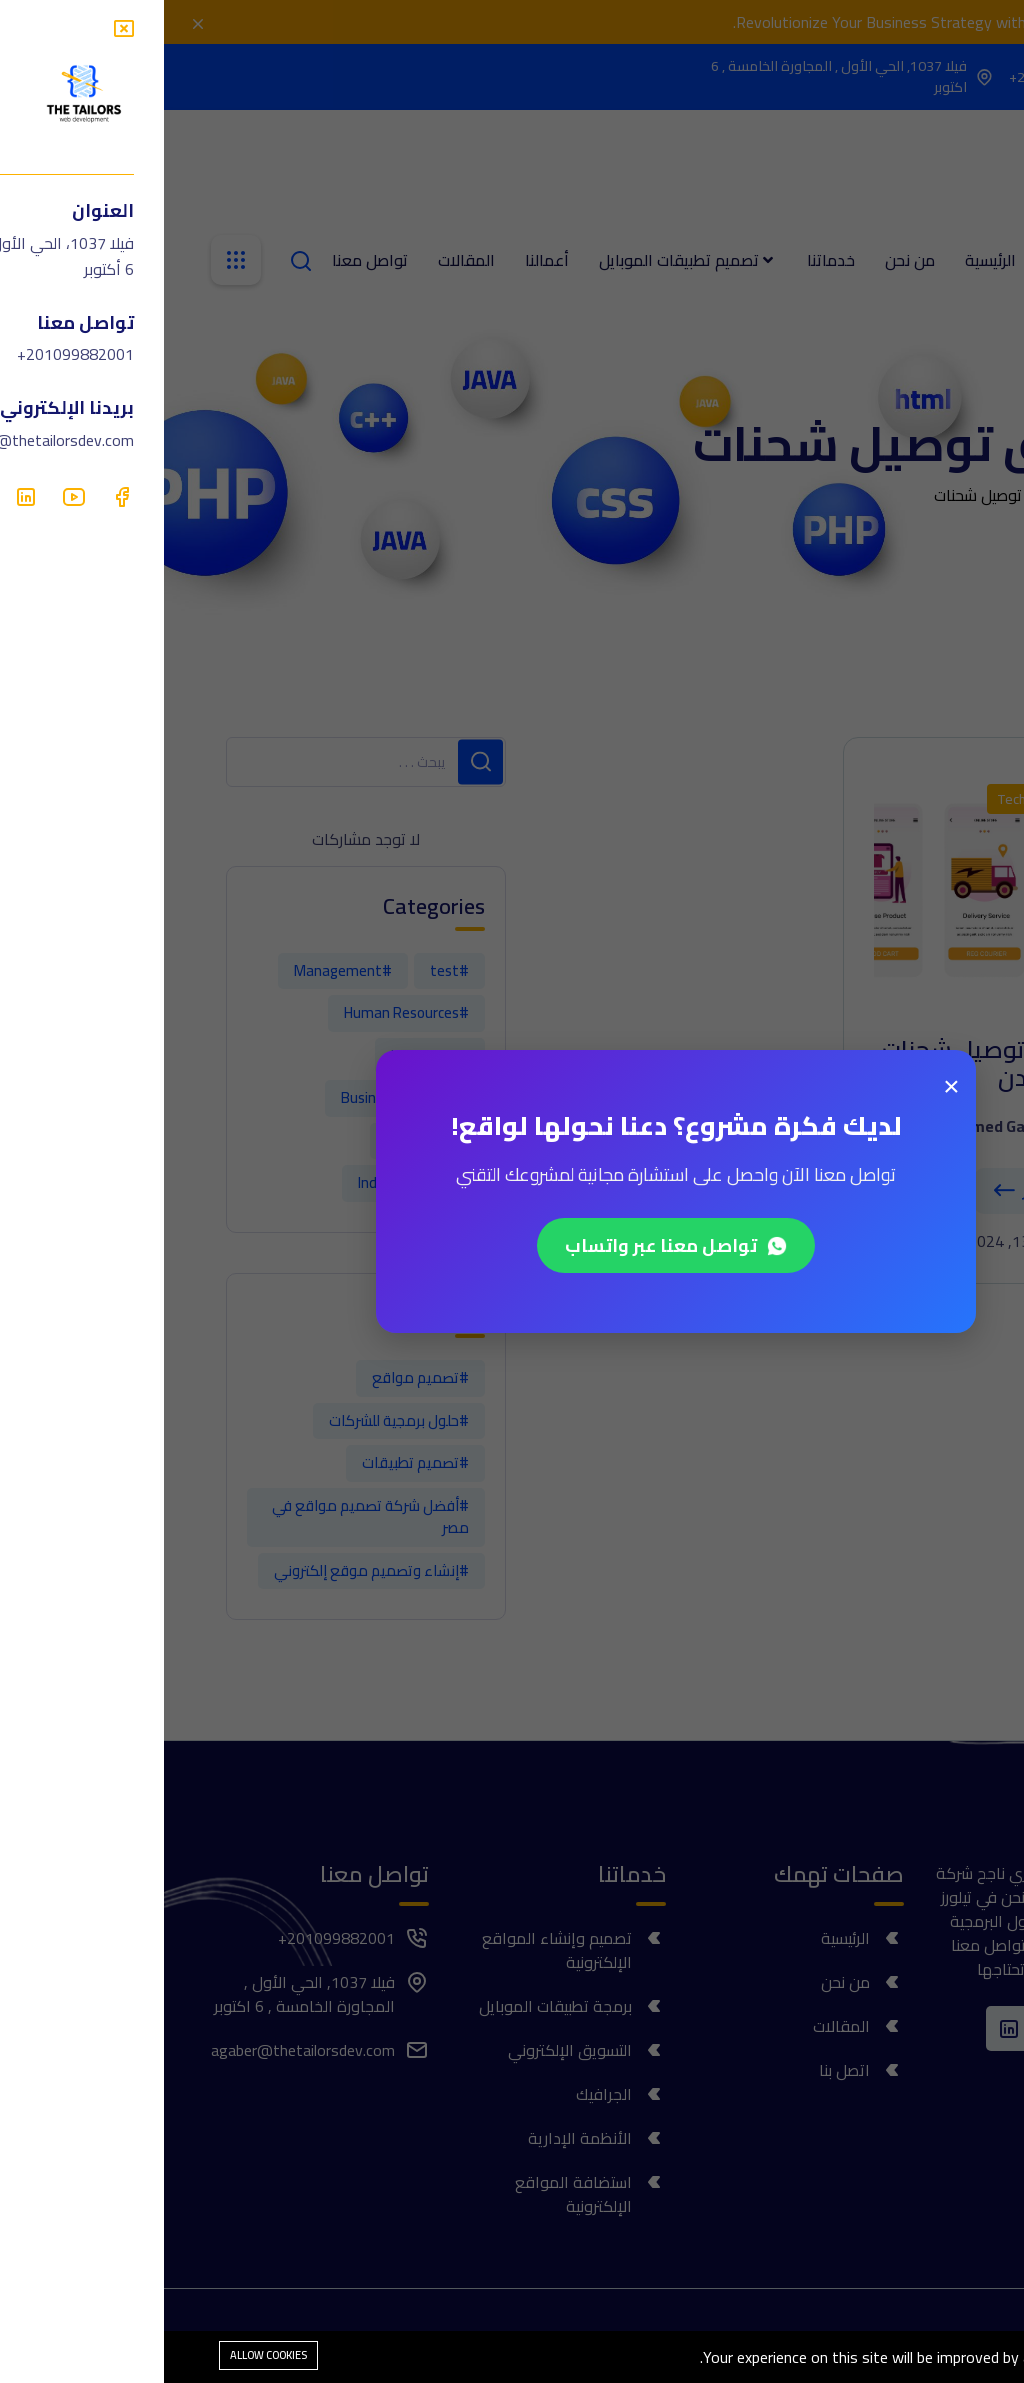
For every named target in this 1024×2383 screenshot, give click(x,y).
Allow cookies (104, 2355)
